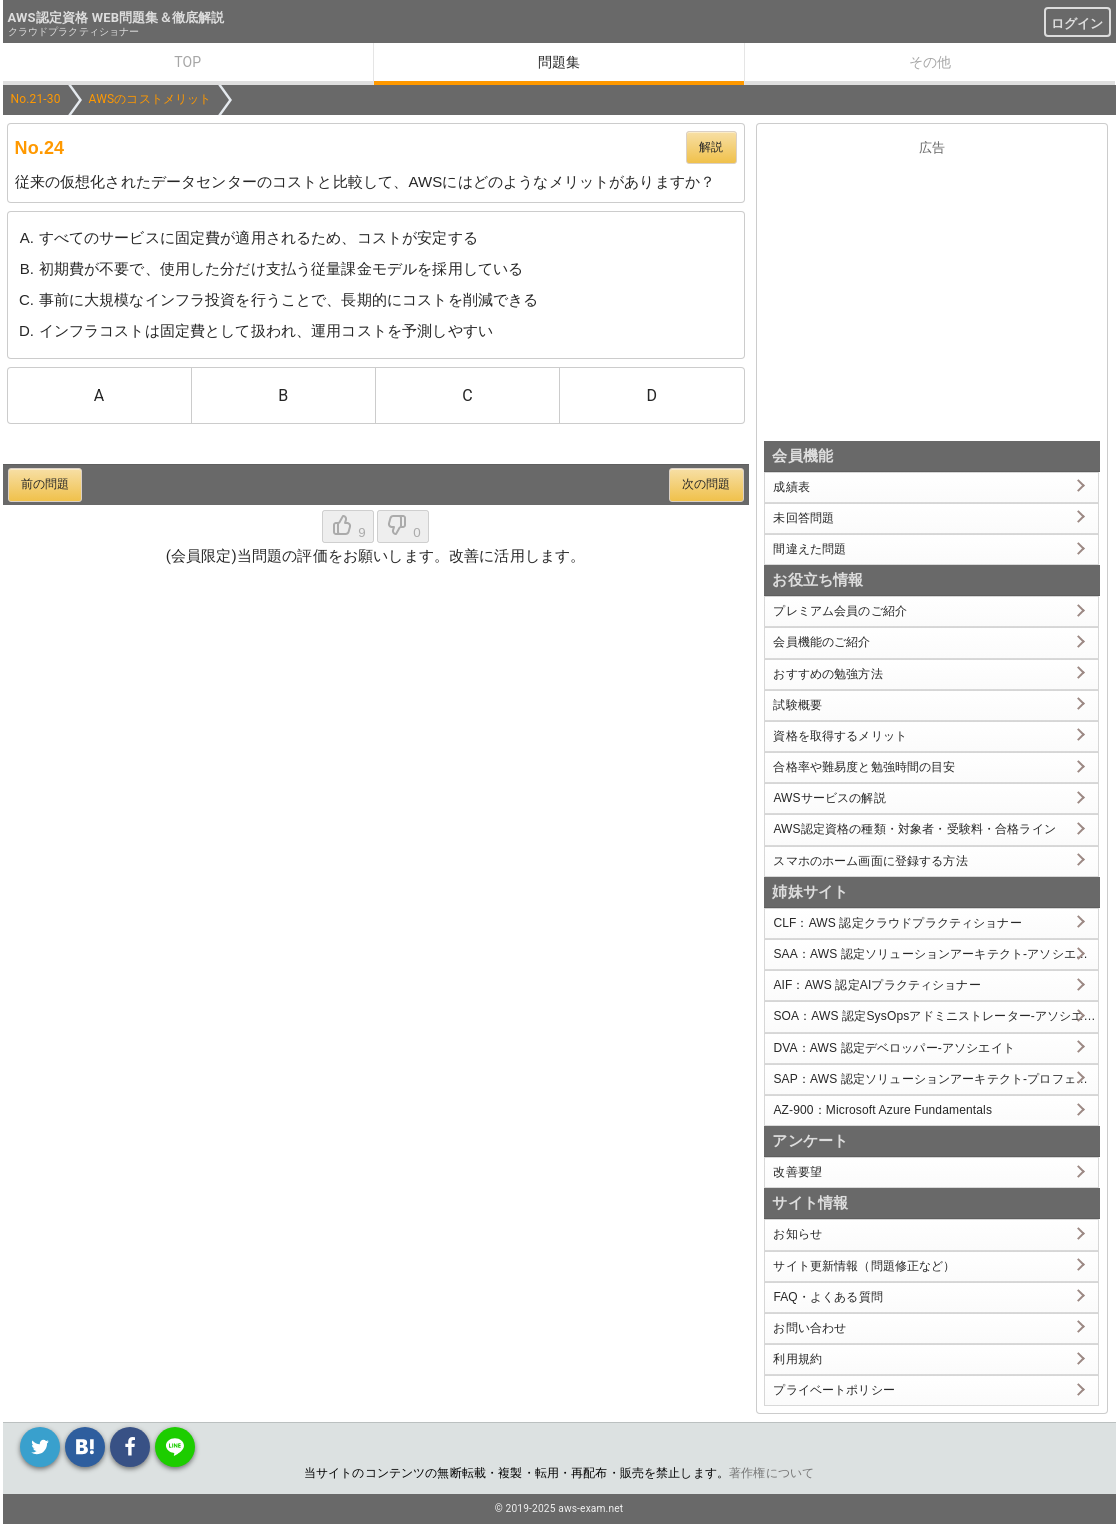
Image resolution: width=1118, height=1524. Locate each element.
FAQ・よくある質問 (828, 1297)
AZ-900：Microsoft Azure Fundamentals (882, 1110)
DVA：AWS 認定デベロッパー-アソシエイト (893, 1048)
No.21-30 (36, 99)
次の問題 (706, 484)
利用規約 (797, 1359)
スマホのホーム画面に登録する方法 (870, 861)
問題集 (559, 62)
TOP (187, 62)
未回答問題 (803, 518)
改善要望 (797, 1172)
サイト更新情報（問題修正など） (864, 1266)
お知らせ (797, 1234)
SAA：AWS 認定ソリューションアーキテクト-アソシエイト (935, 954)
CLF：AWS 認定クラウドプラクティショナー (897, 923)
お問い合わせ (809, 1328)
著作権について (771, 1473)
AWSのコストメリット (150, 99)
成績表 (791, 487)
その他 (930, 62)
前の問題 (45, 484)
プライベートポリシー (834, 1390)
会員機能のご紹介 (821, 642)
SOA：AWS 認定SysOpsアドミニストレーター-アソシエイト (935, 1016)
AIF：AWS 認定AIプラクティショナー (876, 985)
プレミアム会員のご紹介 (840, 611)
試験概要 (797, 705)
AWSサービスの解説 (829, 798)
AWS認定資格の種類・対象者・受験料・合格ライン (914, 829)
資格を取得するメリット (840, 736)
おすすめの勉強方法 (827, 674)
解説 (711, 147)
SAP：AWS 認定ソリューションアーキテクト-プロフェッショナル (935, 1079)
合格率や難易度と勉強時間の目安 (864, 767)
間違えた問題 (809, 549)
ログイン (1077, 23)
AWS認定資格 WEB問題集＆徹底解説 (116, 17)
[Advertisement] (932, 294)
